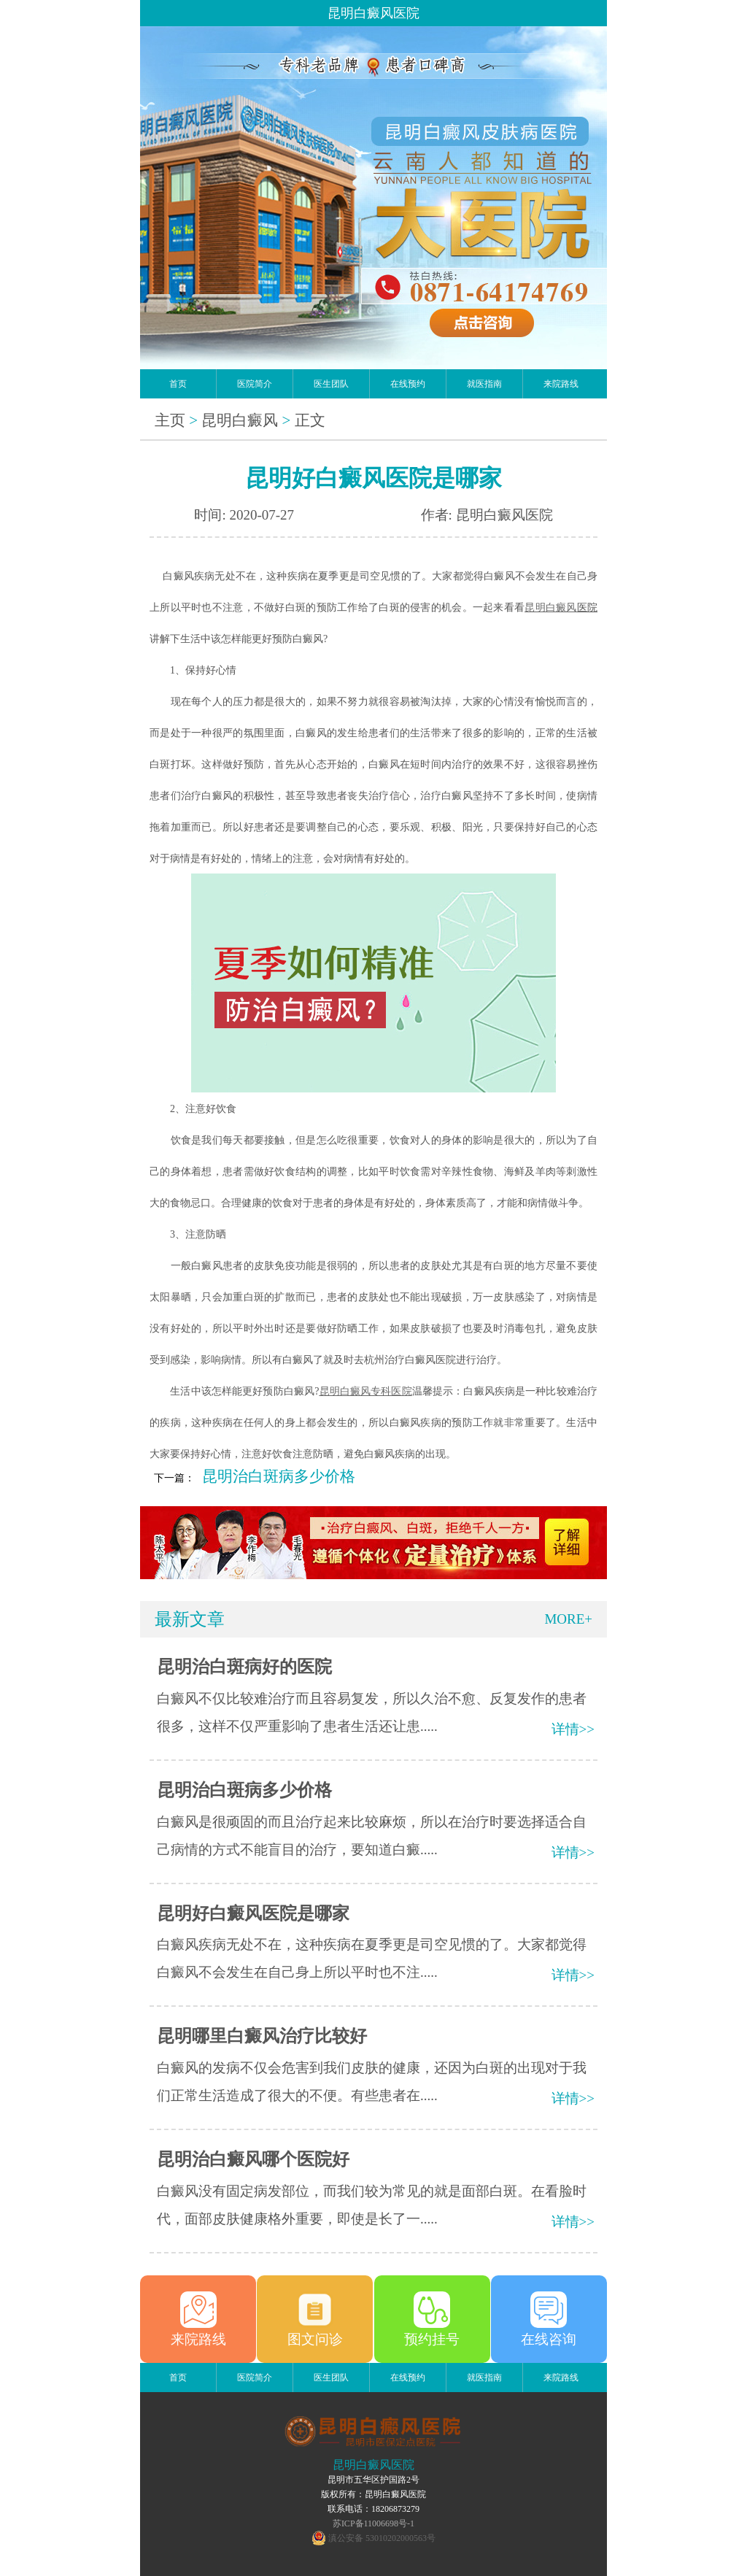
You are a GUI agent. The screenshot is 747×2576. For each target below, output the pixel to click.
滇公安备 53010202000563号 (382, 2538)
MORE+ (568, 1619)
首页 (178, 384)
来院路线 (560, 384)
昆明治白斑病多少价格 (278, 1476)
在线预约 (407, 384)
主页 (170, 420)
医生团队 (331, 384)
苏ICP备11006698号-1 (373, 2523)
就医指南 (484, 384)
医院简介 (254, 384)
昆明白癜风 (239, 420)
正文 (310, 420)
